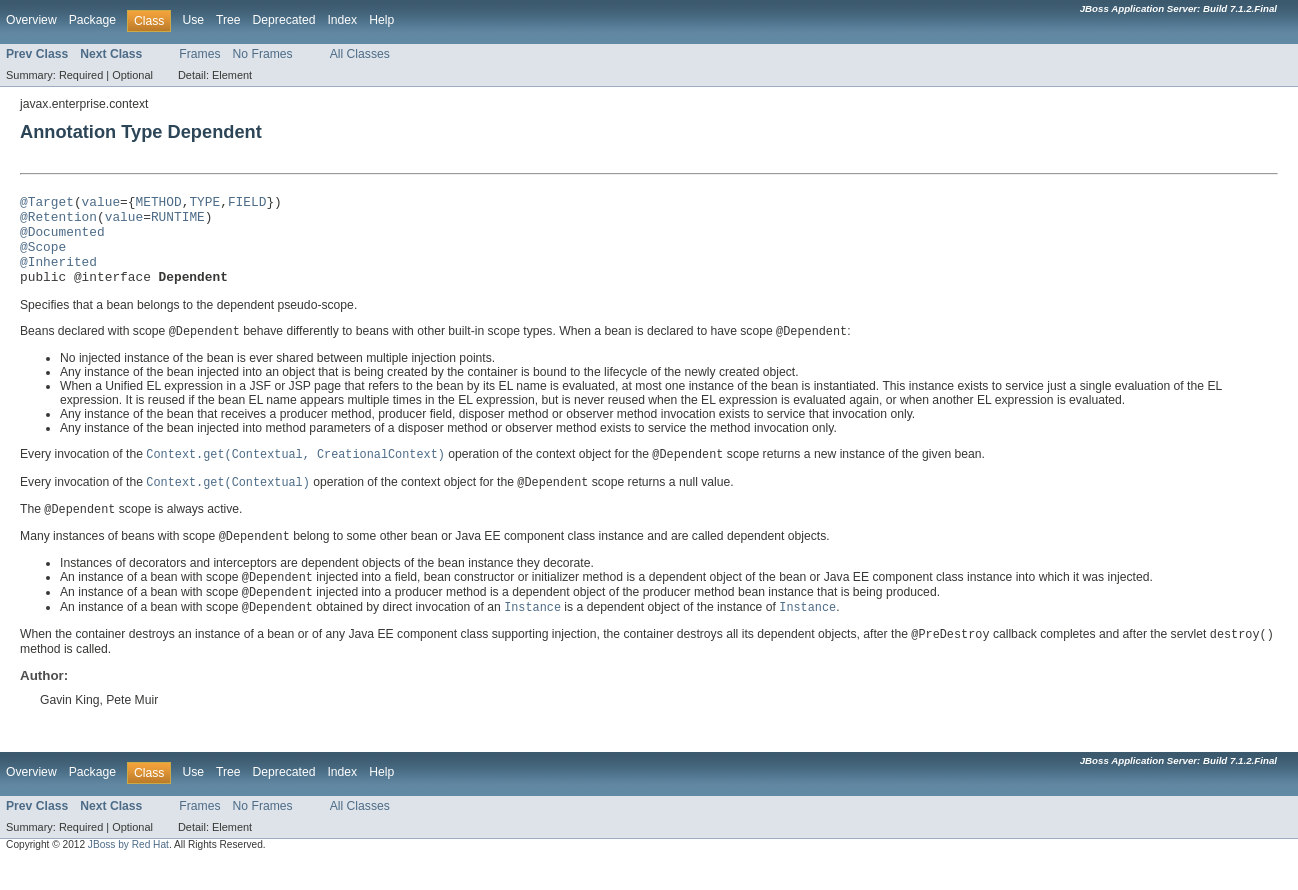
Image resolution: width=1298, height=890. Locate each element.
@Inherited (58, 276)
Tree (228, 20)
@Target (47, 204)
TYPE (204, 204)
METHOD (158, 204)
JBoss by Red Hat (128, 871)
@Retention (58, 222)
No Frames (263, 54)
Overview (31, 20)
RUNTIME (178, 222)
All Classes (360, 54)
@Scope (43, 258)
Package (92, 20)
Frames (199, 54)
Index (342, 20)
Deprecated (284, 20)
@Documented (62, 240)
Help (381, 20)
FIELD (247, 204)
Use (193, 20)
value (101, 204)
